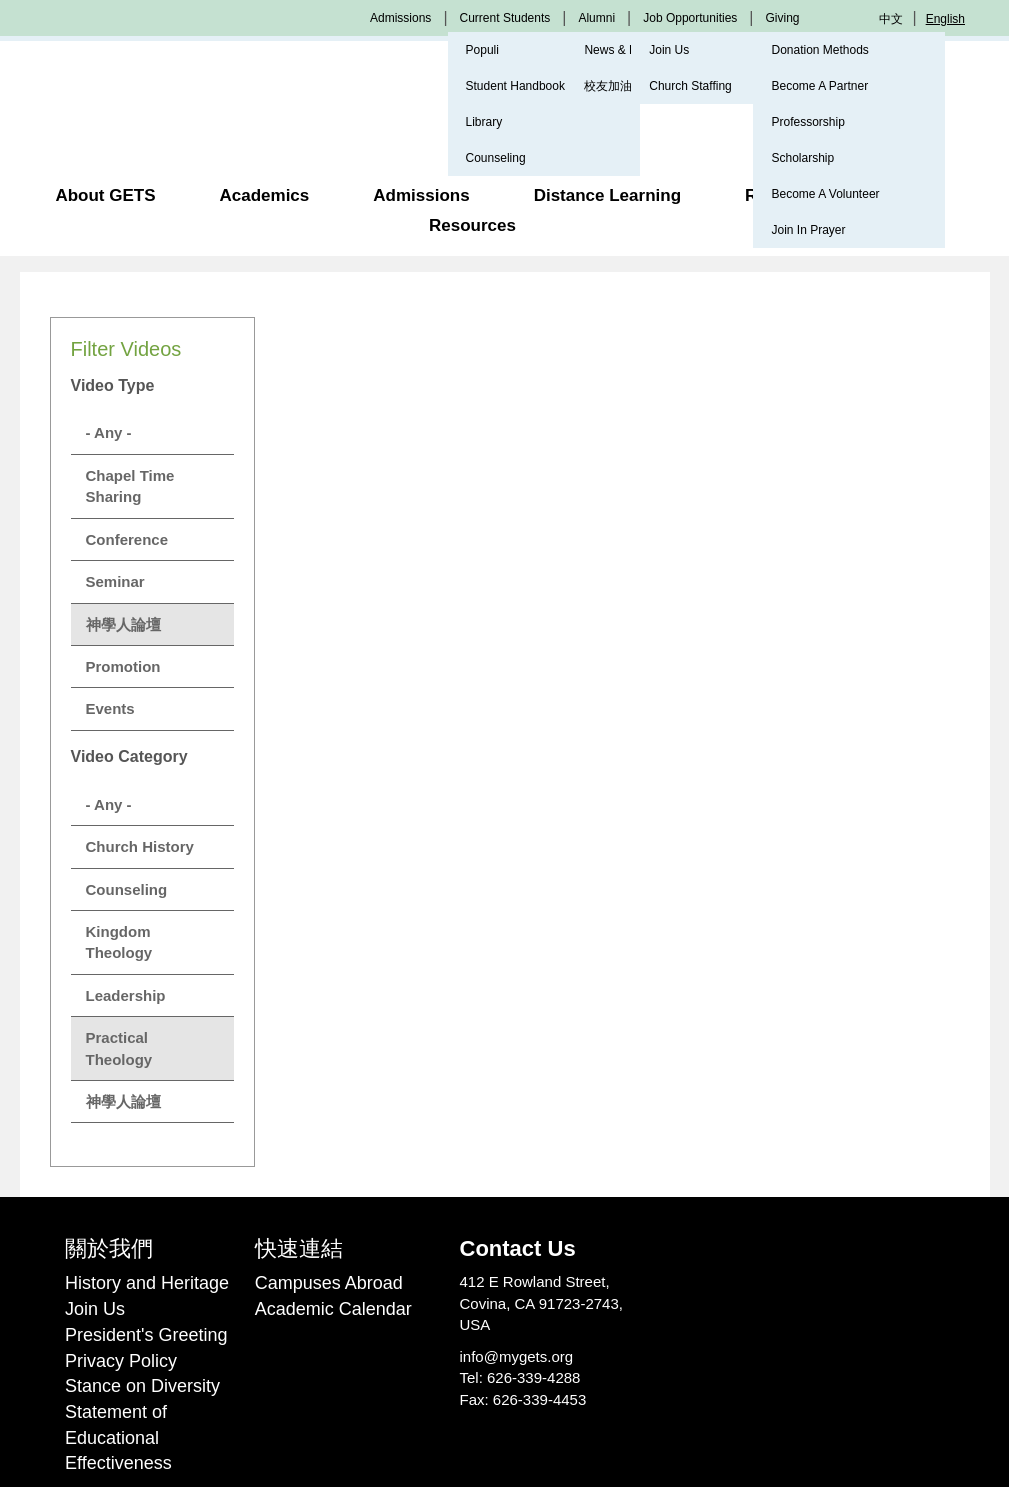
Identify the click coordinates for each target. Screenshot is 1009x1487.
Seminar (115, 581)
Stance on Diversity (142, 1386)
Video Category (129, 756)
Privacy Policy (121, 1361)
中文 (891, 19)
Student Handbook (515, 86)
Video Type (113, 385)
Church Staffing (690, 86)
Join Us (669, 50)
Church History (140, 846)
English (945, 19)
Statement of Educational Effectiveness (118, 1437)
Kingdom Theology (119, 942)
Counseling (496, 158)
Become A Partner (819, 86)
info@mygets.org (517, 1356)
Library (484, 122)
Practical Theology (119, 1048)
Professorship (807, 122)
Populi (482, 50)
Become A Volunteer (825, 194)
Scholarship (802, 158)
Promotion (123, 666)
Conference (127, 539)
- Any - (109, 432)
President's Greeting (146, 1335)
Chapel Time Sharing (130, 486)
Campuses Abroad (329, 1283)
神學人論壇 (123, 624)
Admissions (400, 18)
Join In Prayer (808, 230)
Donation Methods (819, 50)
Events (110, 708)
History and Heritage (147, 1283)
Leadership (126, 995)
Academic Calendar (333, 1309)
